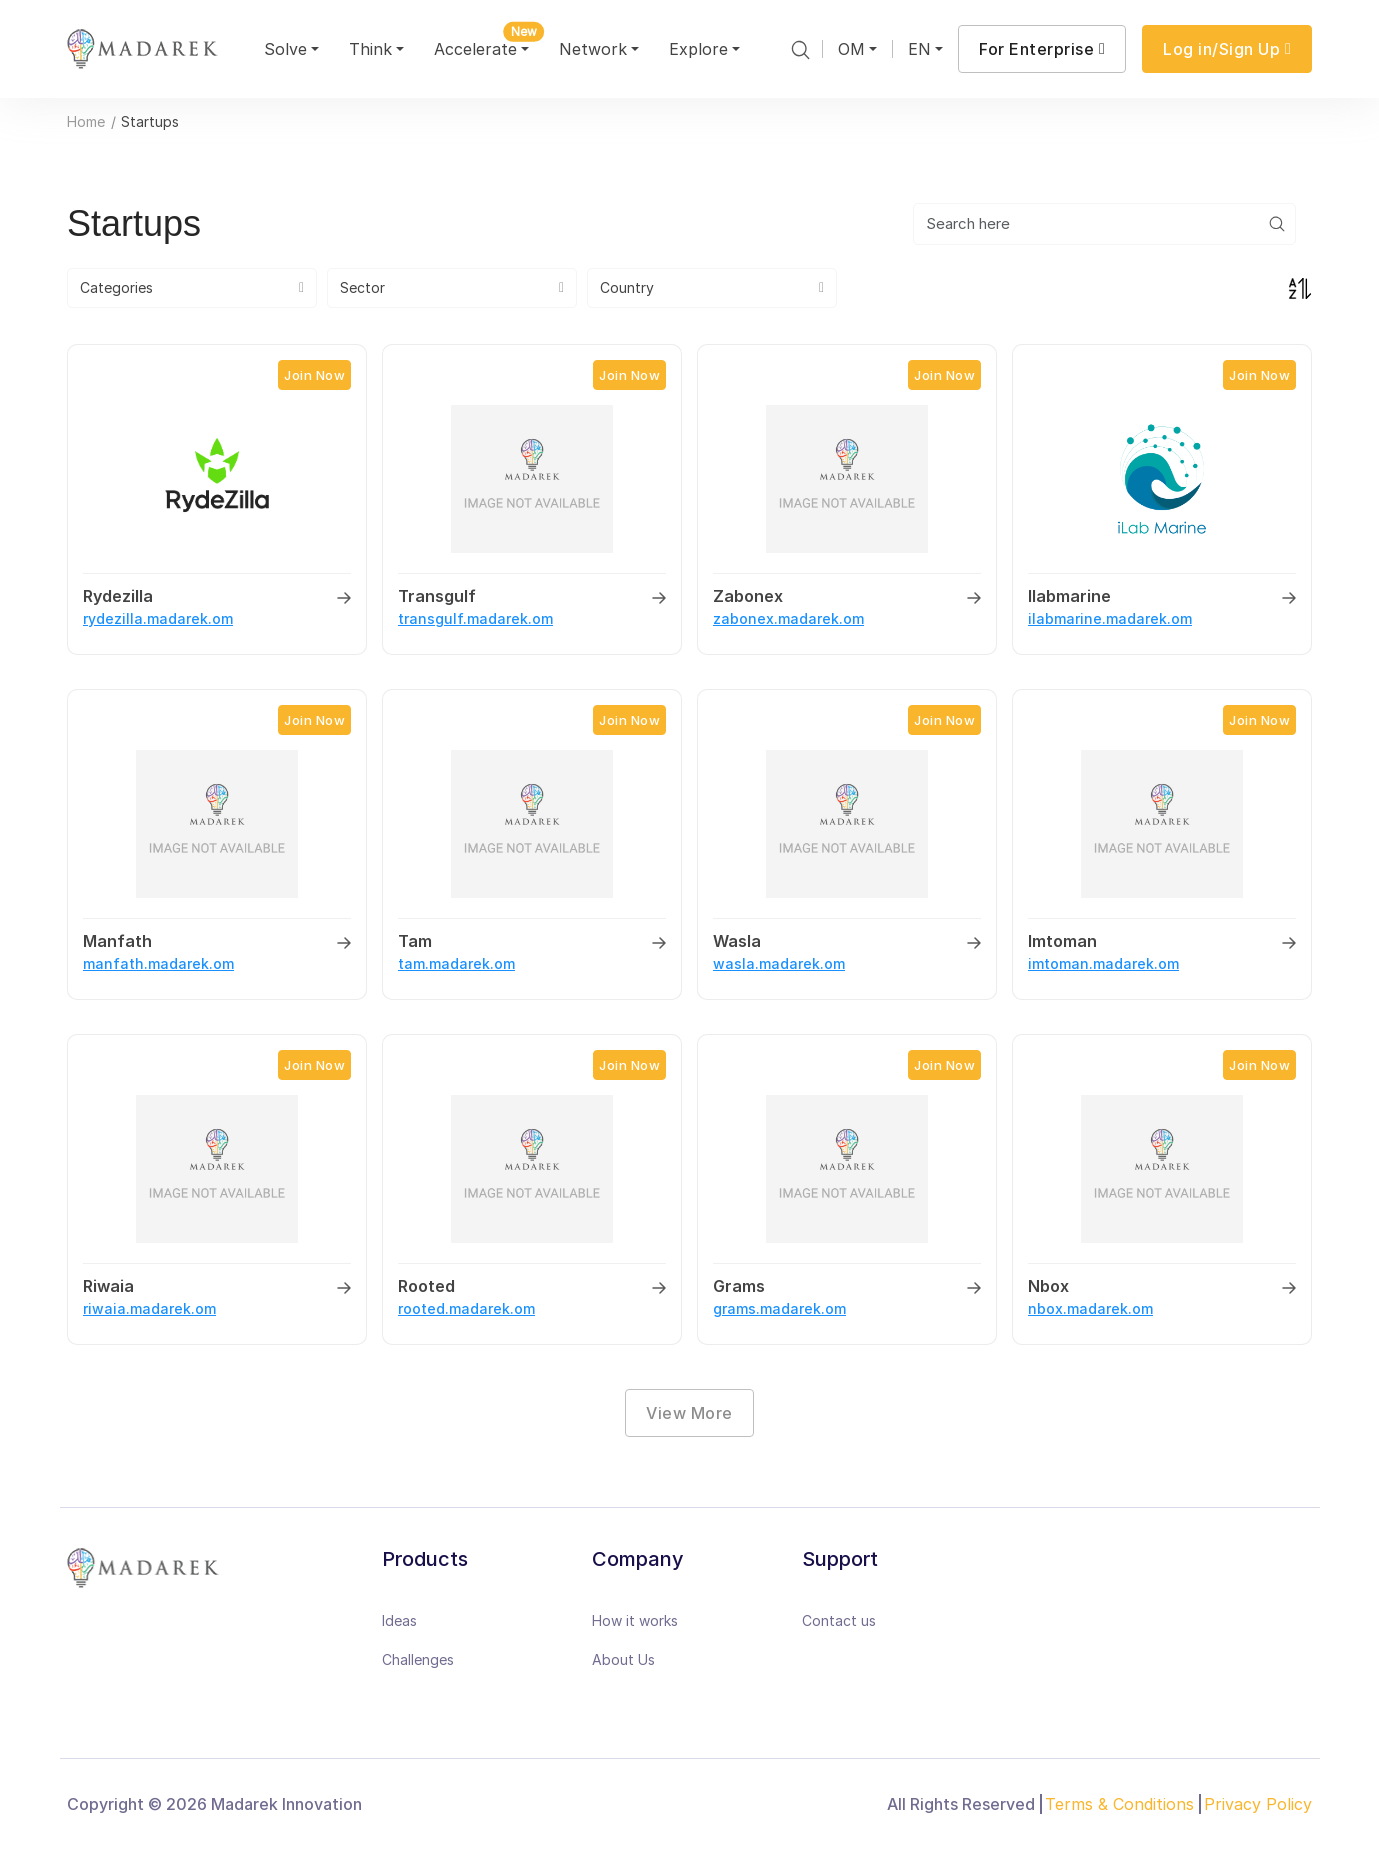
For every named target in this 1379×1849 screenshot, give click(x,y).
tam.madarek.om (456, 963)
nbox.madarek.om (1090, 1308)
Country (627, 287)
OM (851, 49)
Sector (362, 287)
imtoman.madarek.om (1103, 963)
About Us (623, 1659)
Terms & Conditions (1119, 1804)
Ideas (399, 1620)
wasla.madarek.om (779, 963)
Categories (116, 287)
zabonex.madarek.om (788, 618)
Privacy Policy (1258, 1804)
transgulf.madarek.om (475, 618)
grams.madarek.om (779, 1308)
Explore (698, 49)
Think (370, 49)
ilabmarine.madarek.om (1110, 618)
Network (593, 49)
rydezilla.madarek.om (158, 618)
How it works (635, 1620)
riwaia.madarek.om (149, 1308)
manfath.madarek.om (158, 963)
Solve (285, 49)
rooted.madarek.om (466, 1308)
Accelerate (484, 45)
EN (919, 49)
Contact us (839, 1620)
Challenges (418, 1659)
